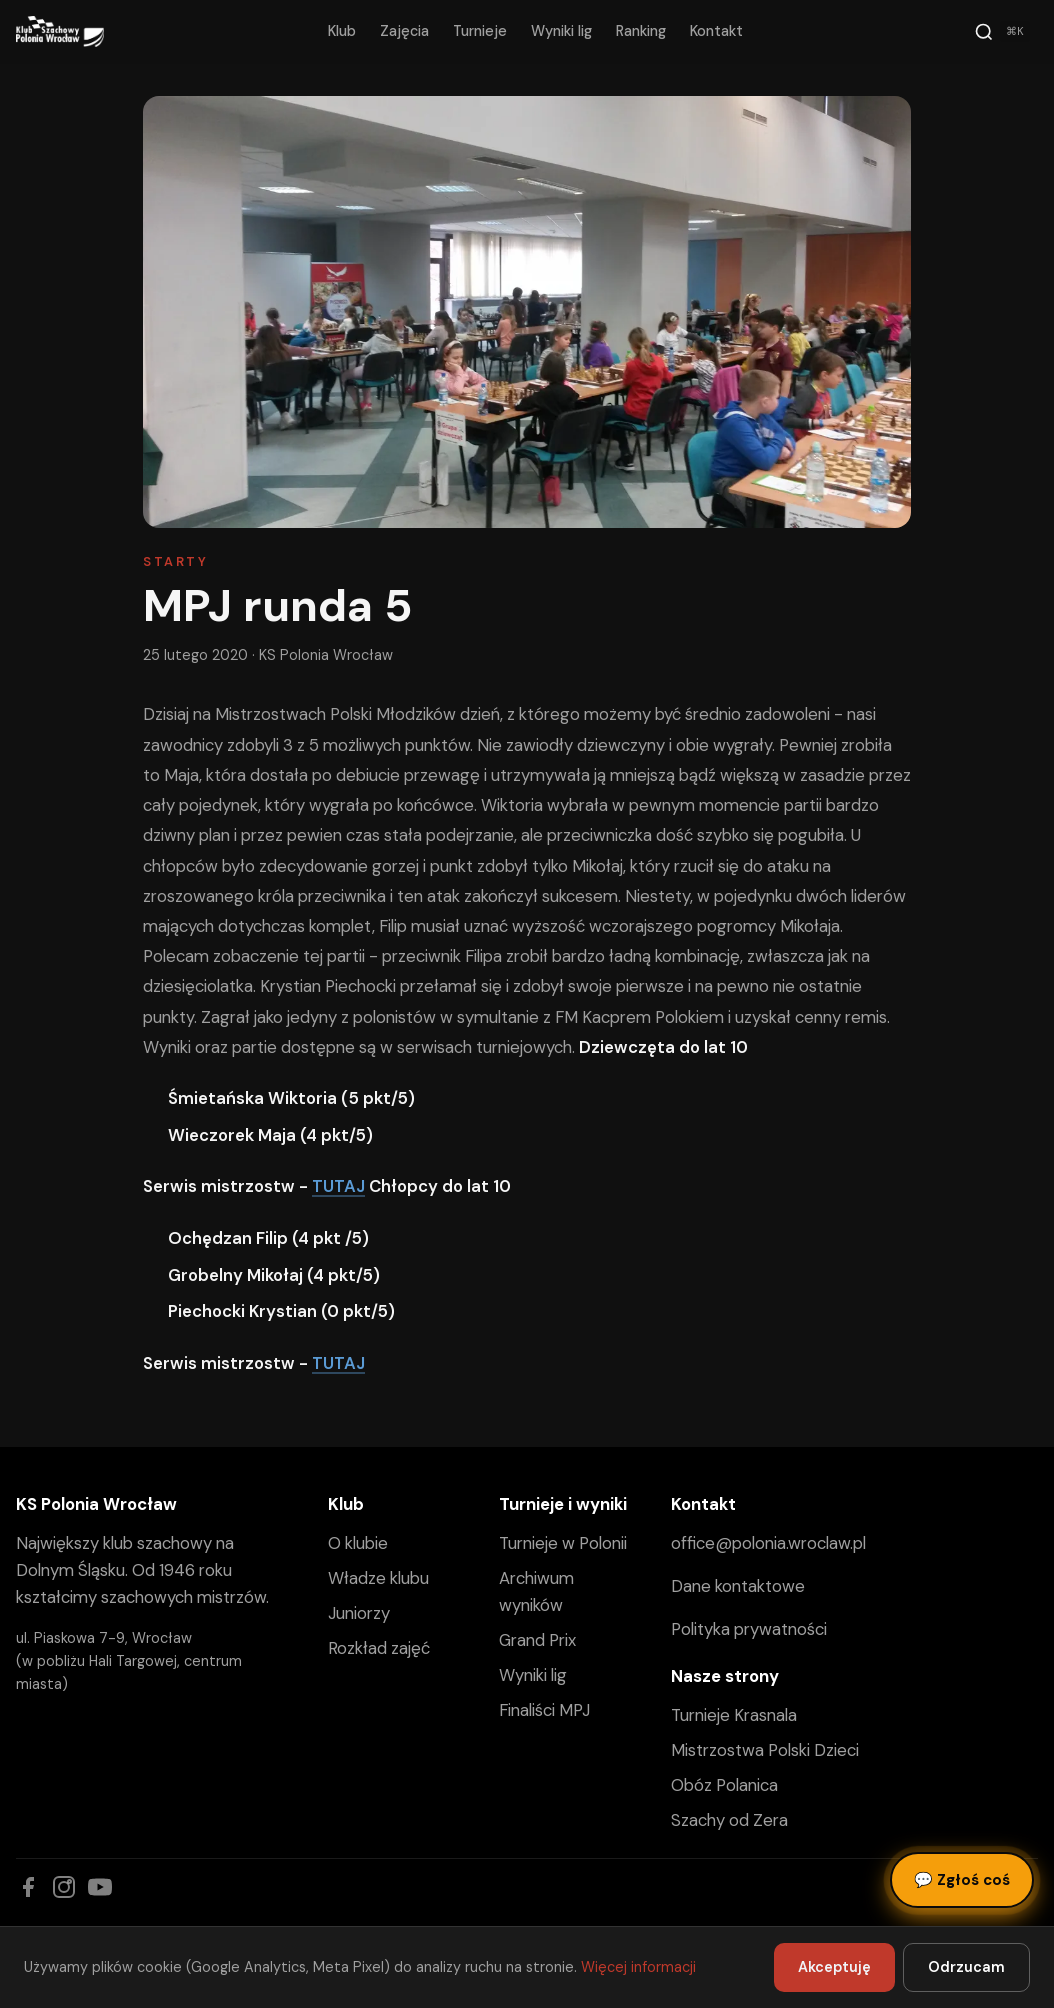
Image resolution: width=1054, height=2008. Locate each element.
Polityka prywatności (749, 1629)
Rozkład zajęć (379, 1648)
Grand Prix (537, 1640)
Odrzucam (966, 1967)
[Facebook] (28, 1887)
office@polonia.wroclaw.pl (768, 1543)
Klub (342, 31)
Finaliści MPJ (544, 1710)
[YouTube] (100, 1887)
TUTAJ (338, 1186)
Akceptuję (834, 1967)
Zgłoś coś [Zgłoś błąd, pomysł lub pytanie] (962, 1880)
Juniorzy (359, 1613)
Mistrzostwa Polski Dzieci (765, 1750)
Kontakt (716, 31)
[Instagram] (64, 1887)
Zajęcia (404, 31)
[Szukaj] (1002, 32)
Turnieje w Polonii (563, 1543)
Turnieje (480, 31)
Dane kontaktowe (738, 1586)
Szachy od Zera (729, 1820)
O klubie (358, 1543)
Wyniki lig (561, 31)
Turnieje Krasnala (734, 1715)
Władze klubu (378, 1578)
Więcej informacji (638, 1967)
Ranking (641, 31)
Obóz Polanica (724, 1785)
